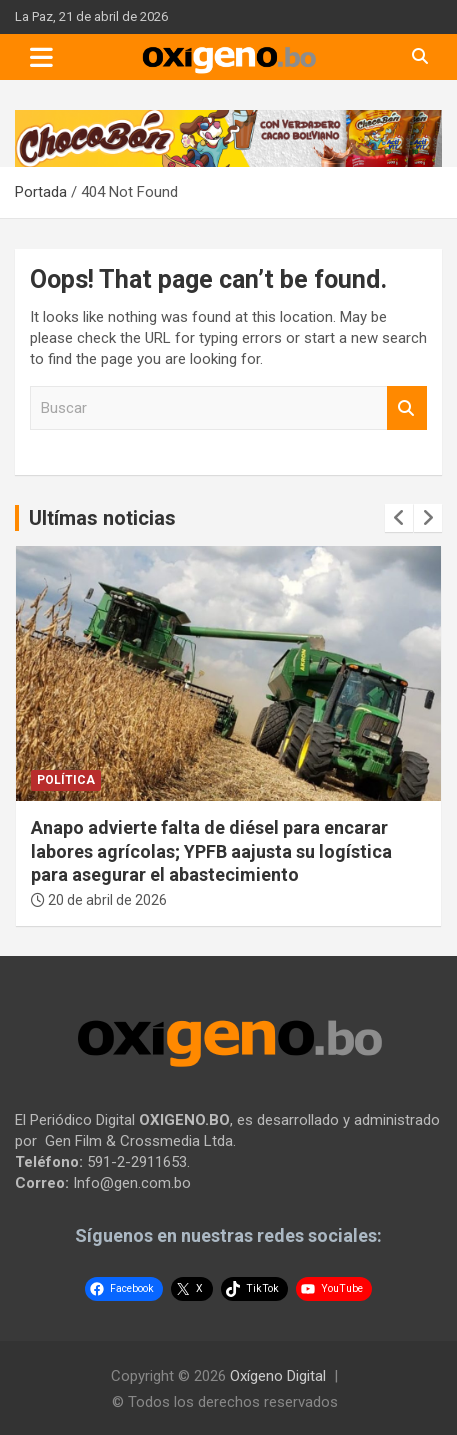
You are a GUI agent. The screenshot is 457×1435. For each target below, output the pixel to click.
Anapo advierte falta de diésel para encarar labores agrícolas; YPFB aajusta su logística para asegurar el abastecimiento (211, 851)
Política (66, 780)
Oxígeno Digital (278, 1376)
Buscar (407, 408)
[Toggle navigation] (41, 57)
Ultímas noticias (102, 518)
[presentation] (399, 518)
